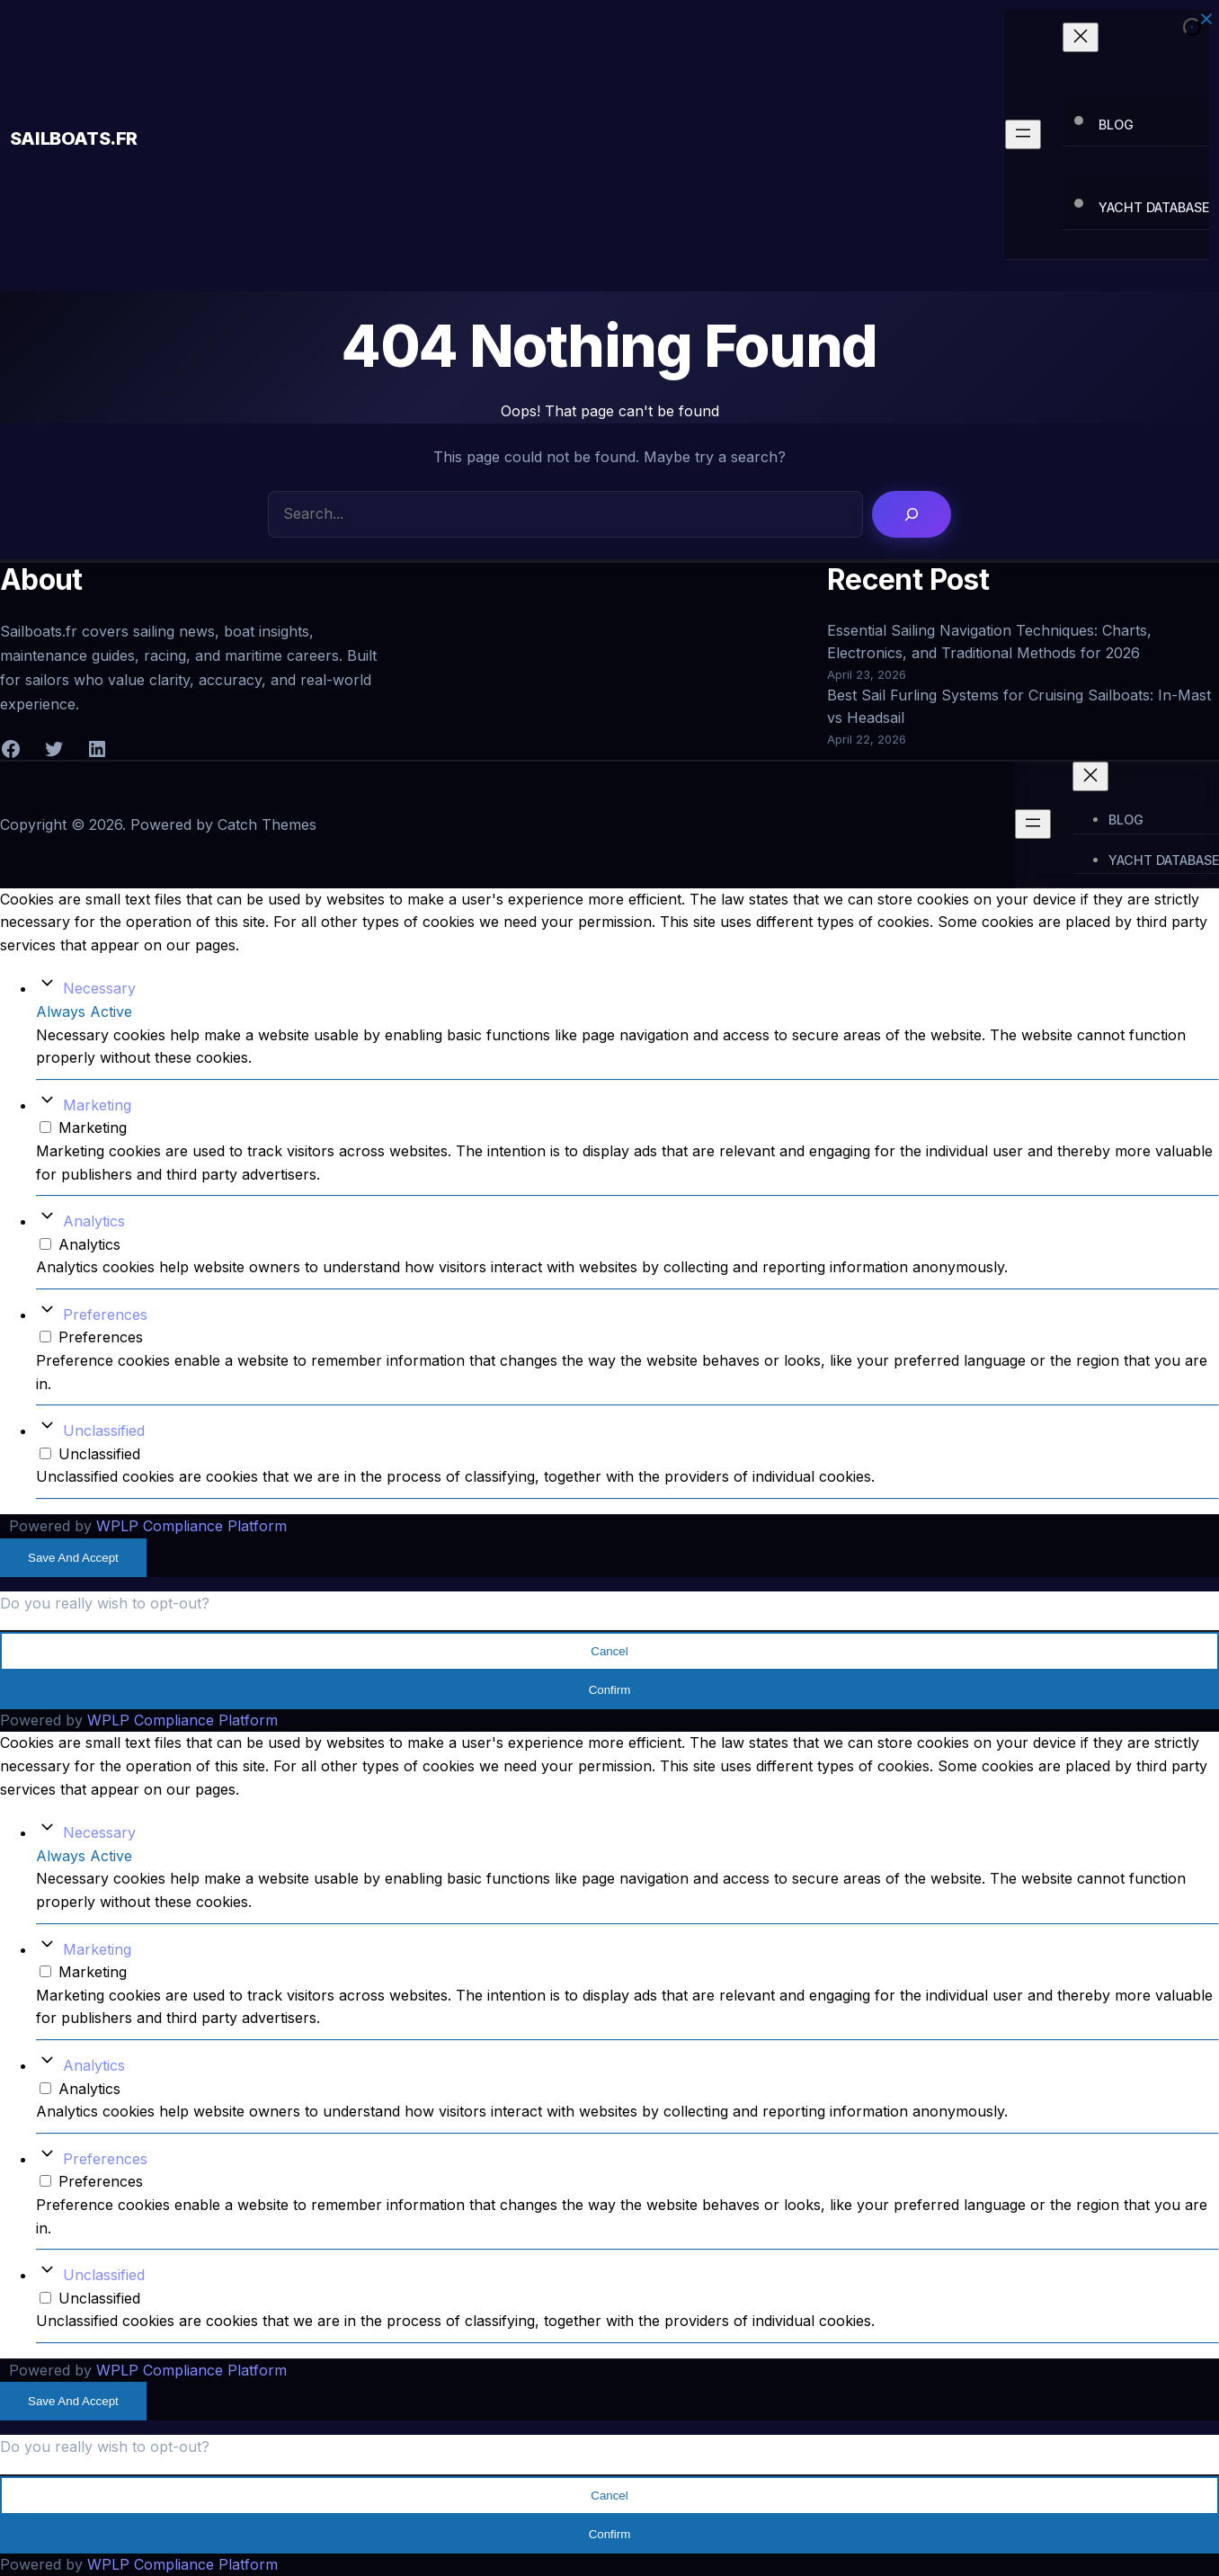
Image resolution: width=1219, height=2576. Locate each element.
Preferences (105, 1315)
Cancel (609, 1651)
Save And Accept (73, 1557)
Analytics (94, 1221)
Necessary (99, 988)
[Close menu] (1081, 37)
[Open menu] (1023, 134)
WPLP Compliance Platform (191, 1526)
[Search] (911, 514)
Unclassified (104, 1431)
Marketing (97, 1105)
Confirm (610, 1690)
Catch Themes (267, 824)
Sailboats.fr (74, 138)
